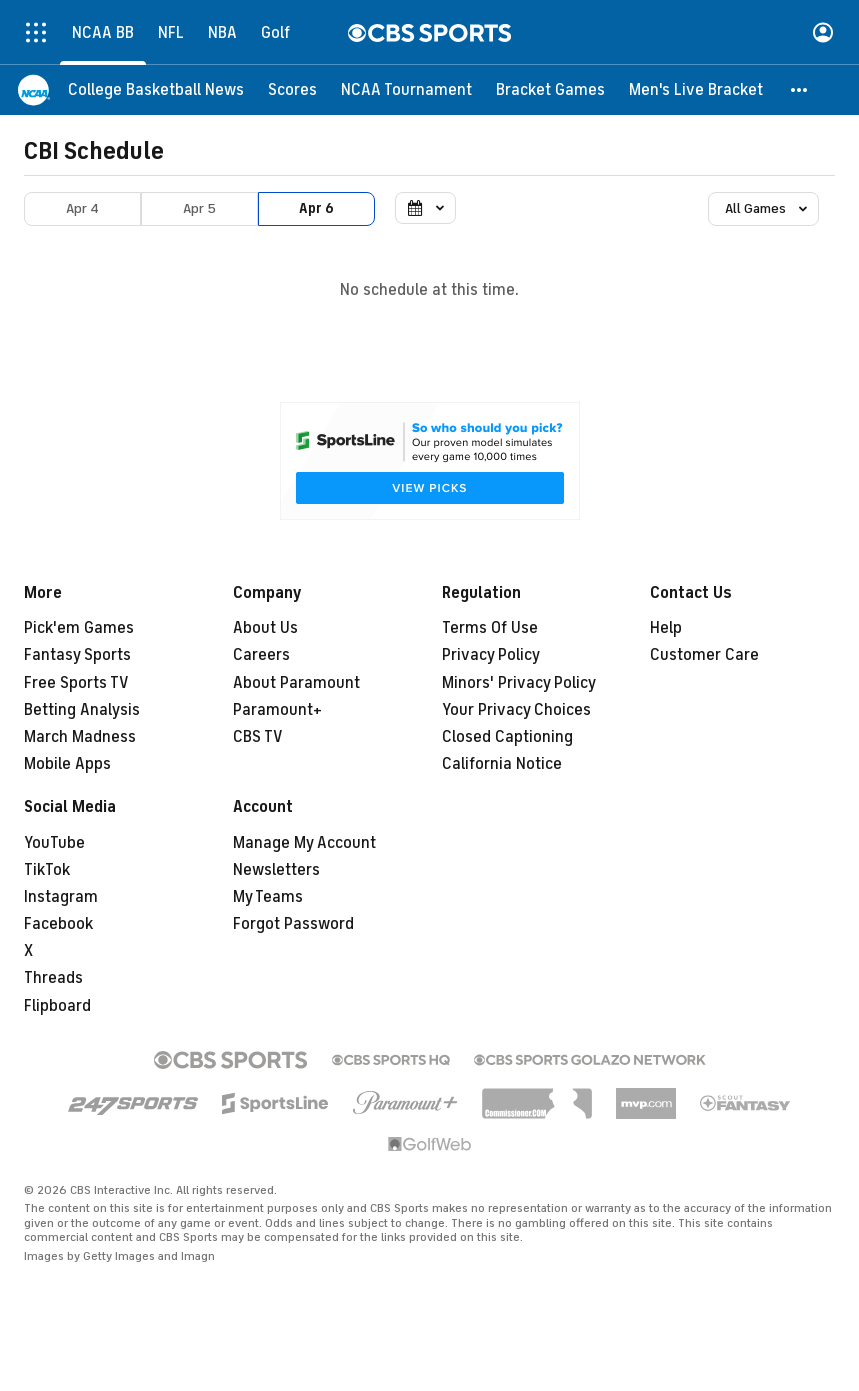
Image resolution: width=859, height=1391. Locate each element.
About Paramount (296, 683)
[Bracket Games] (550, 90)
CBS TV (258, 737)
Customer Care (704, 655)
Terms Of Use (490, 628)
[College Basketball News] (156, 90)
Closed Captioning (507, 737)
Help (666, 628)
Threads (53, 978)
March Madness (80, 737)
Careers (261, 655)
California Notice (502, 764)
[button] (800, 90)
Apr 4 (82, 208)
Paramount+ (277, 710)
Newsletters (276, 870)
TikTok (47, 870)
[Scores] (292, 90)
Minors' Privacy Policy (519, 683)
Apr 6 (316, 208)
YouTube (54, 843)
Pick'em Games (79, 628)
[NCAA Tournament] (406, 90)
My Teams (268, 897)
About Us (265, 628)
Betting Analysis (82, 710)
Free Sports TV (76, 683)
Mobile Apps (67, 764)
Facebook (58, 924)
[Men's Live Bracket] (696, 90)
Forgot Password (293, 924)
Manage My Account (304, 843)
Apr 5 (199, 208)
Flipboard (57, 1006)
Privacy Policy (491, 655)
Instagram (61, 897)
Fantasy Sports (77, 655)
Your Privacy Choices (516, 710)
